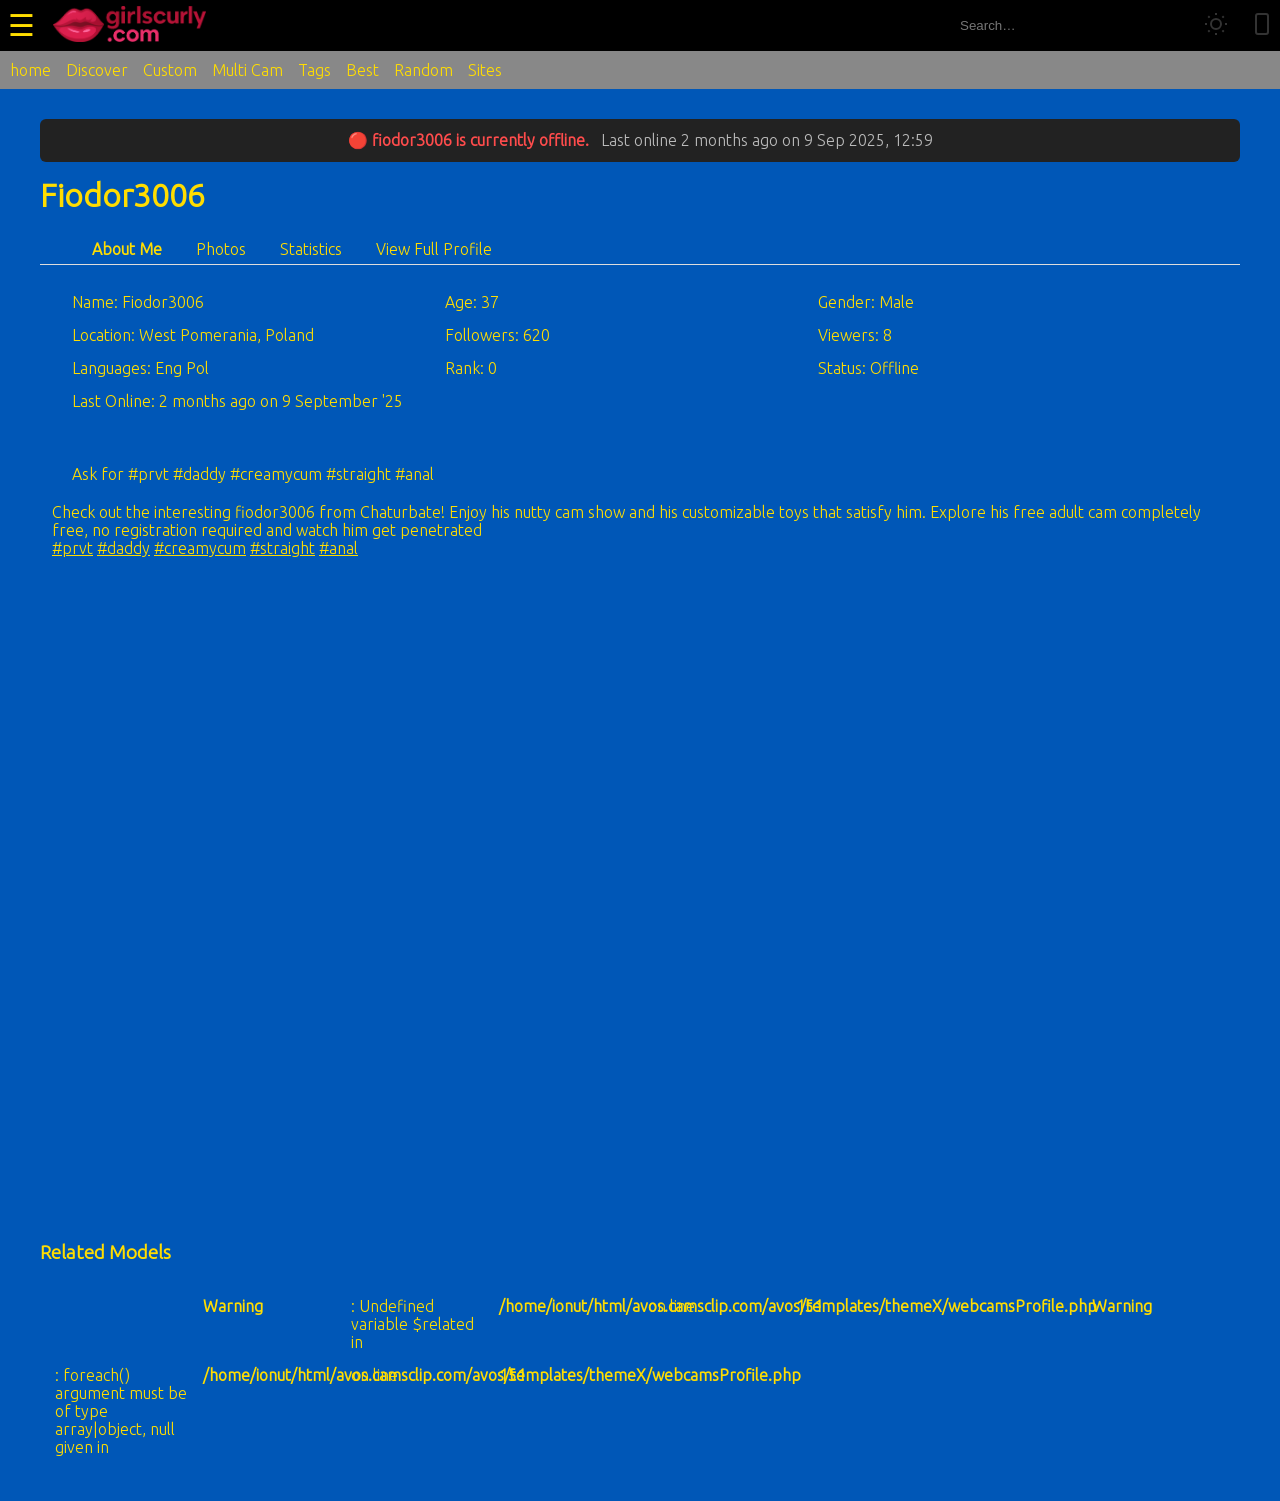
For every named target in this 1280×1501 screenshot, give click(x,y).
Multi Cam (247, 70)
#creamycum (200, 548)
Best (362, 70)
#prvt (72, 548)
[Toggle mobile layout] (1262, 25)
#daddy (123, 548)
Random (423, 70)
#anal (338, 548)
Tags (314, 70)
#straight (282, 548)
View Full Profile (434, 249)
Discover (97, 70)
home (30, 70)
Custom (170, 70)
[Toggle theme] (1216, 25)
